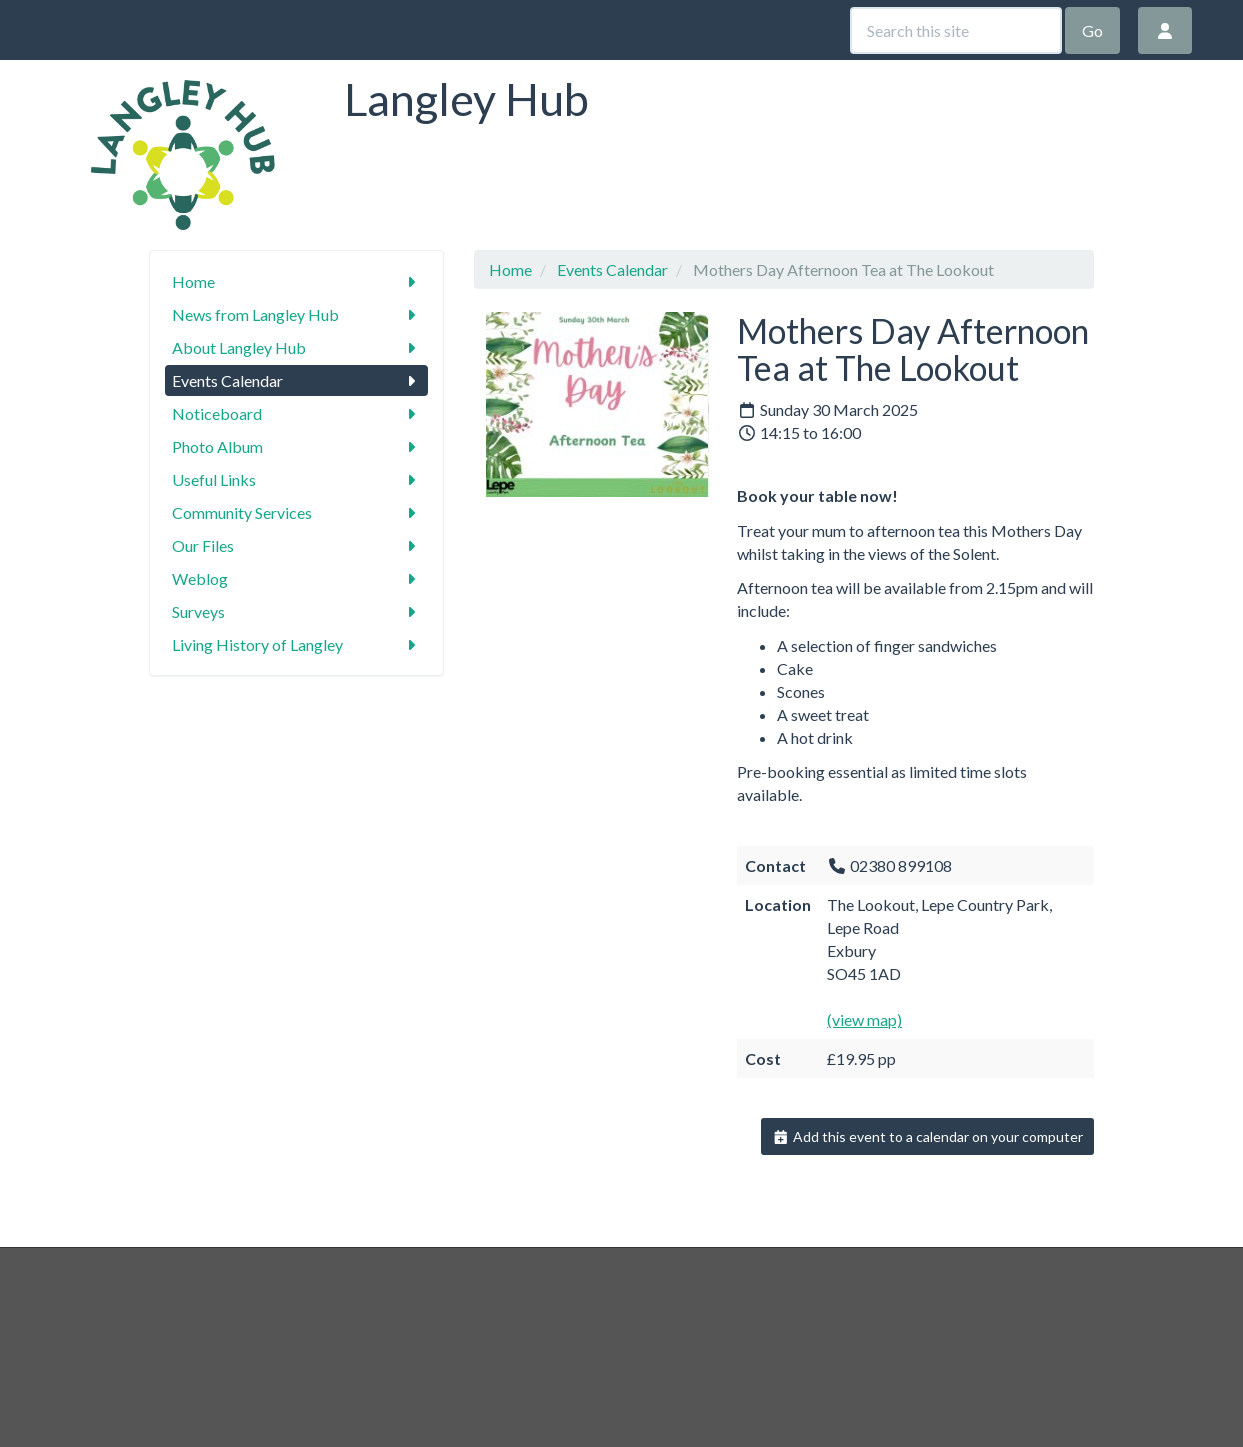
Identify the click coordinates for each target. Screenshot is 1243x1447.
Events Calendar (296, 380)
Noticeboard (296, 413)
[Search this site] (956, 30)
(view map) (864, 1019)
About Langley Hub (296, 347)
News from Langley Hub (296, 314)
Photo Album (296, 446)
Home (296, 281)
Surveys (296, 611)
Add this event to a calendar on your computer (927, 1136)
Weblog (296, 578)
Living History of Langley (296, 644)
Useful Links (296, 479)
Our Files (296, 545)
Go (1092, 30)
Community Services (296, 512)
